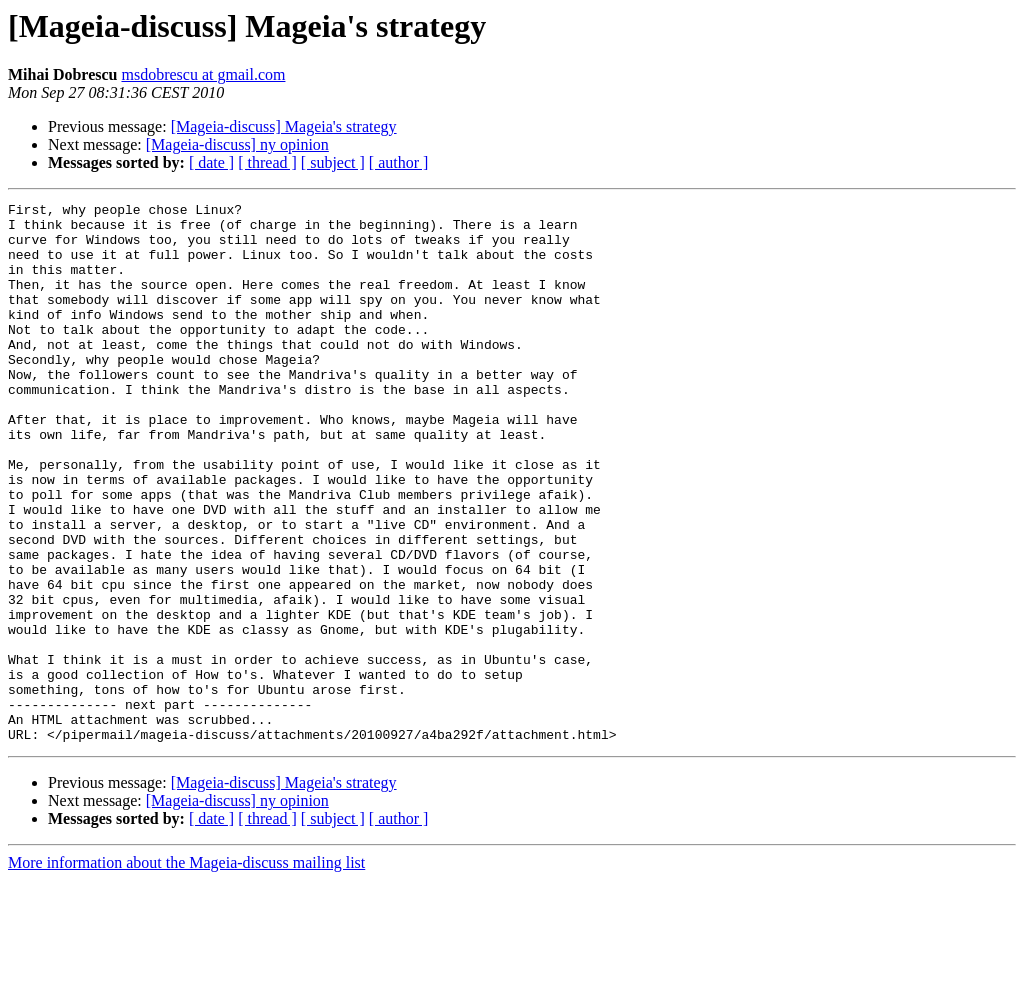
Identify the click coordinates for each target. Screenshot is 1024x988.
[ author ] (399, 162)
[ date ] (211, 162)
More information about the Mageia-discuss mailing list (186, 970)
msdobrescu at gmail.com (203, 74)
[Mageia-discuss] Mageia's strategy (284, 126)
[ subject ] (333, 162)
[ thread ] (267, 162)
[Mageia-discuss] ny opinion (237, 144)
